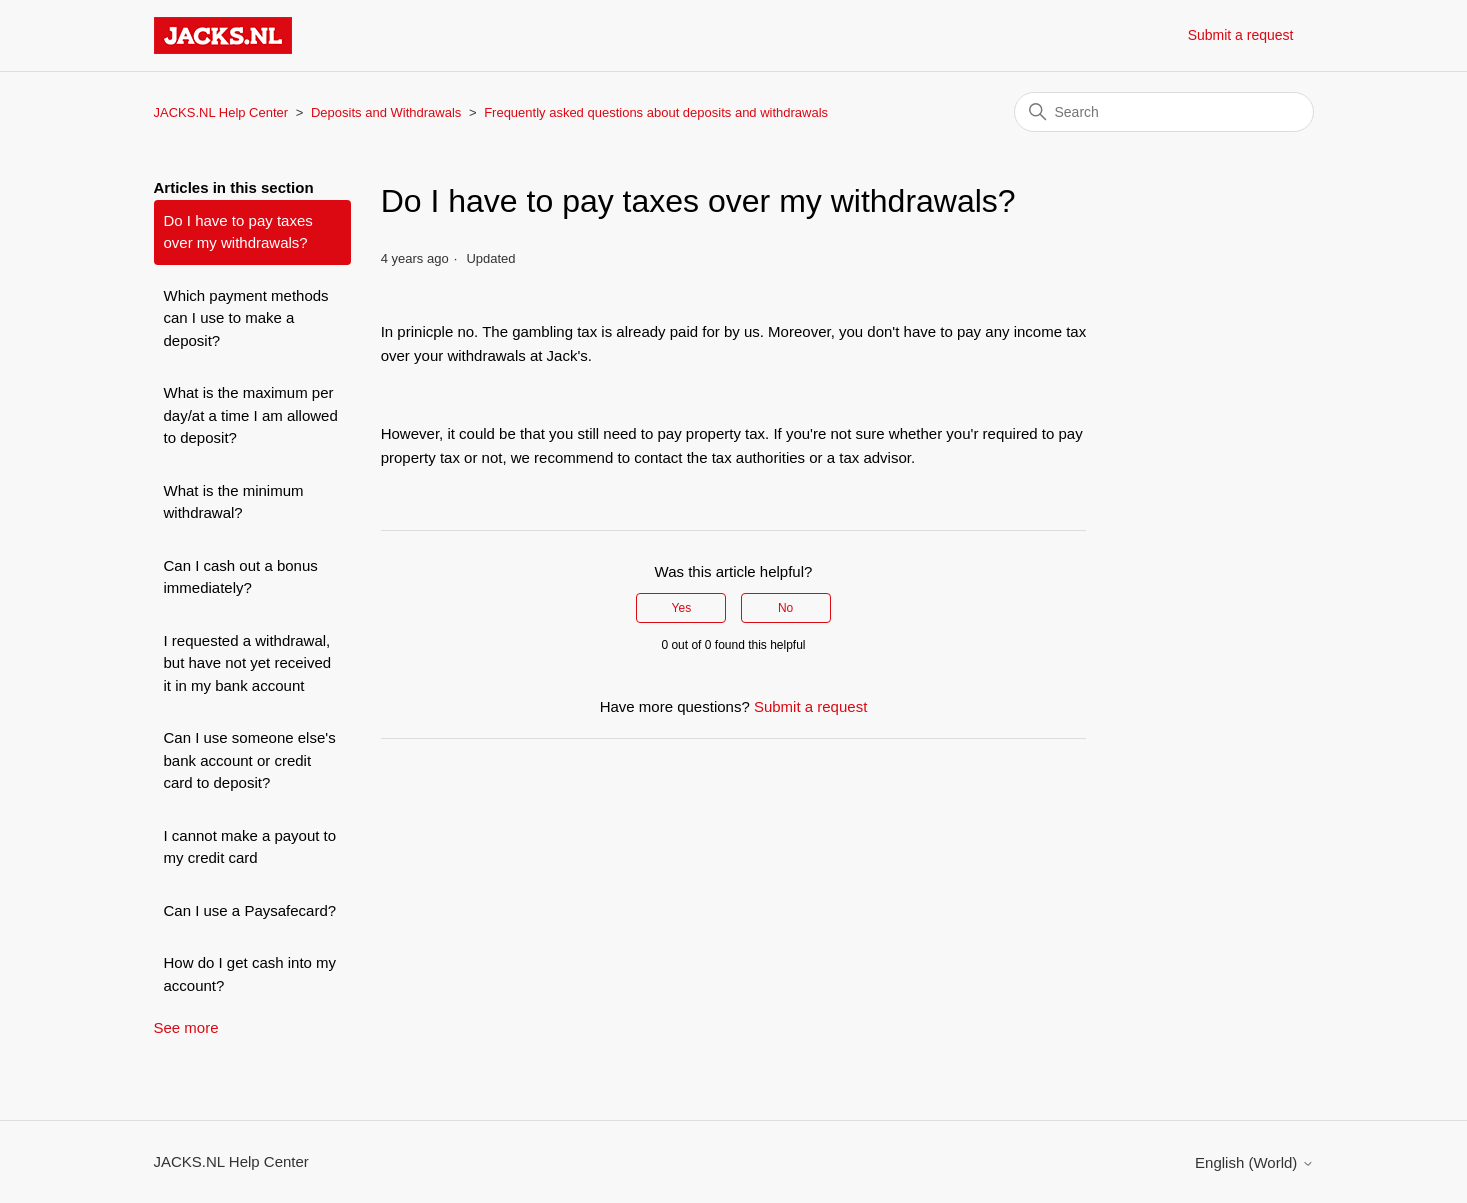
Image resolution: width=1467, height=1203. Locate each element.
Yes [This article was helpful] (682, 608)
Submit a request (1241, 35)
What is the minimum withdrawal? (234, 502)
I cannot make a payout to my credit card (250, 847)
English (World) (1254, 1162)
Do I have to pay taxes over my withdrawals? (238, 232)
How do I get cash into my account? (250, 974)
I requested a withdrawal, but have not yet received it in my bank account (248, 663)
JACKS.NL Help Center (221, 112)
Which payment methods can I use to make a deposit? (246, 318)
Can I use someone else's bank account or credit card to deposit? (250, 760)
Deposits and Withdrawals (386, 112)
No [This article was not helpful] (785, 608)
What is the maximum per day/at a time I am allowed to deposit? (251, 415)
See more (186, 1027)
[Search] (1164, 112)
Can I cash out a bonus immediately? (241, 577)
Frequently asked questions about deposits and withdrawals (656, 112)
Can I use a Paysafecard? (250, 910)
